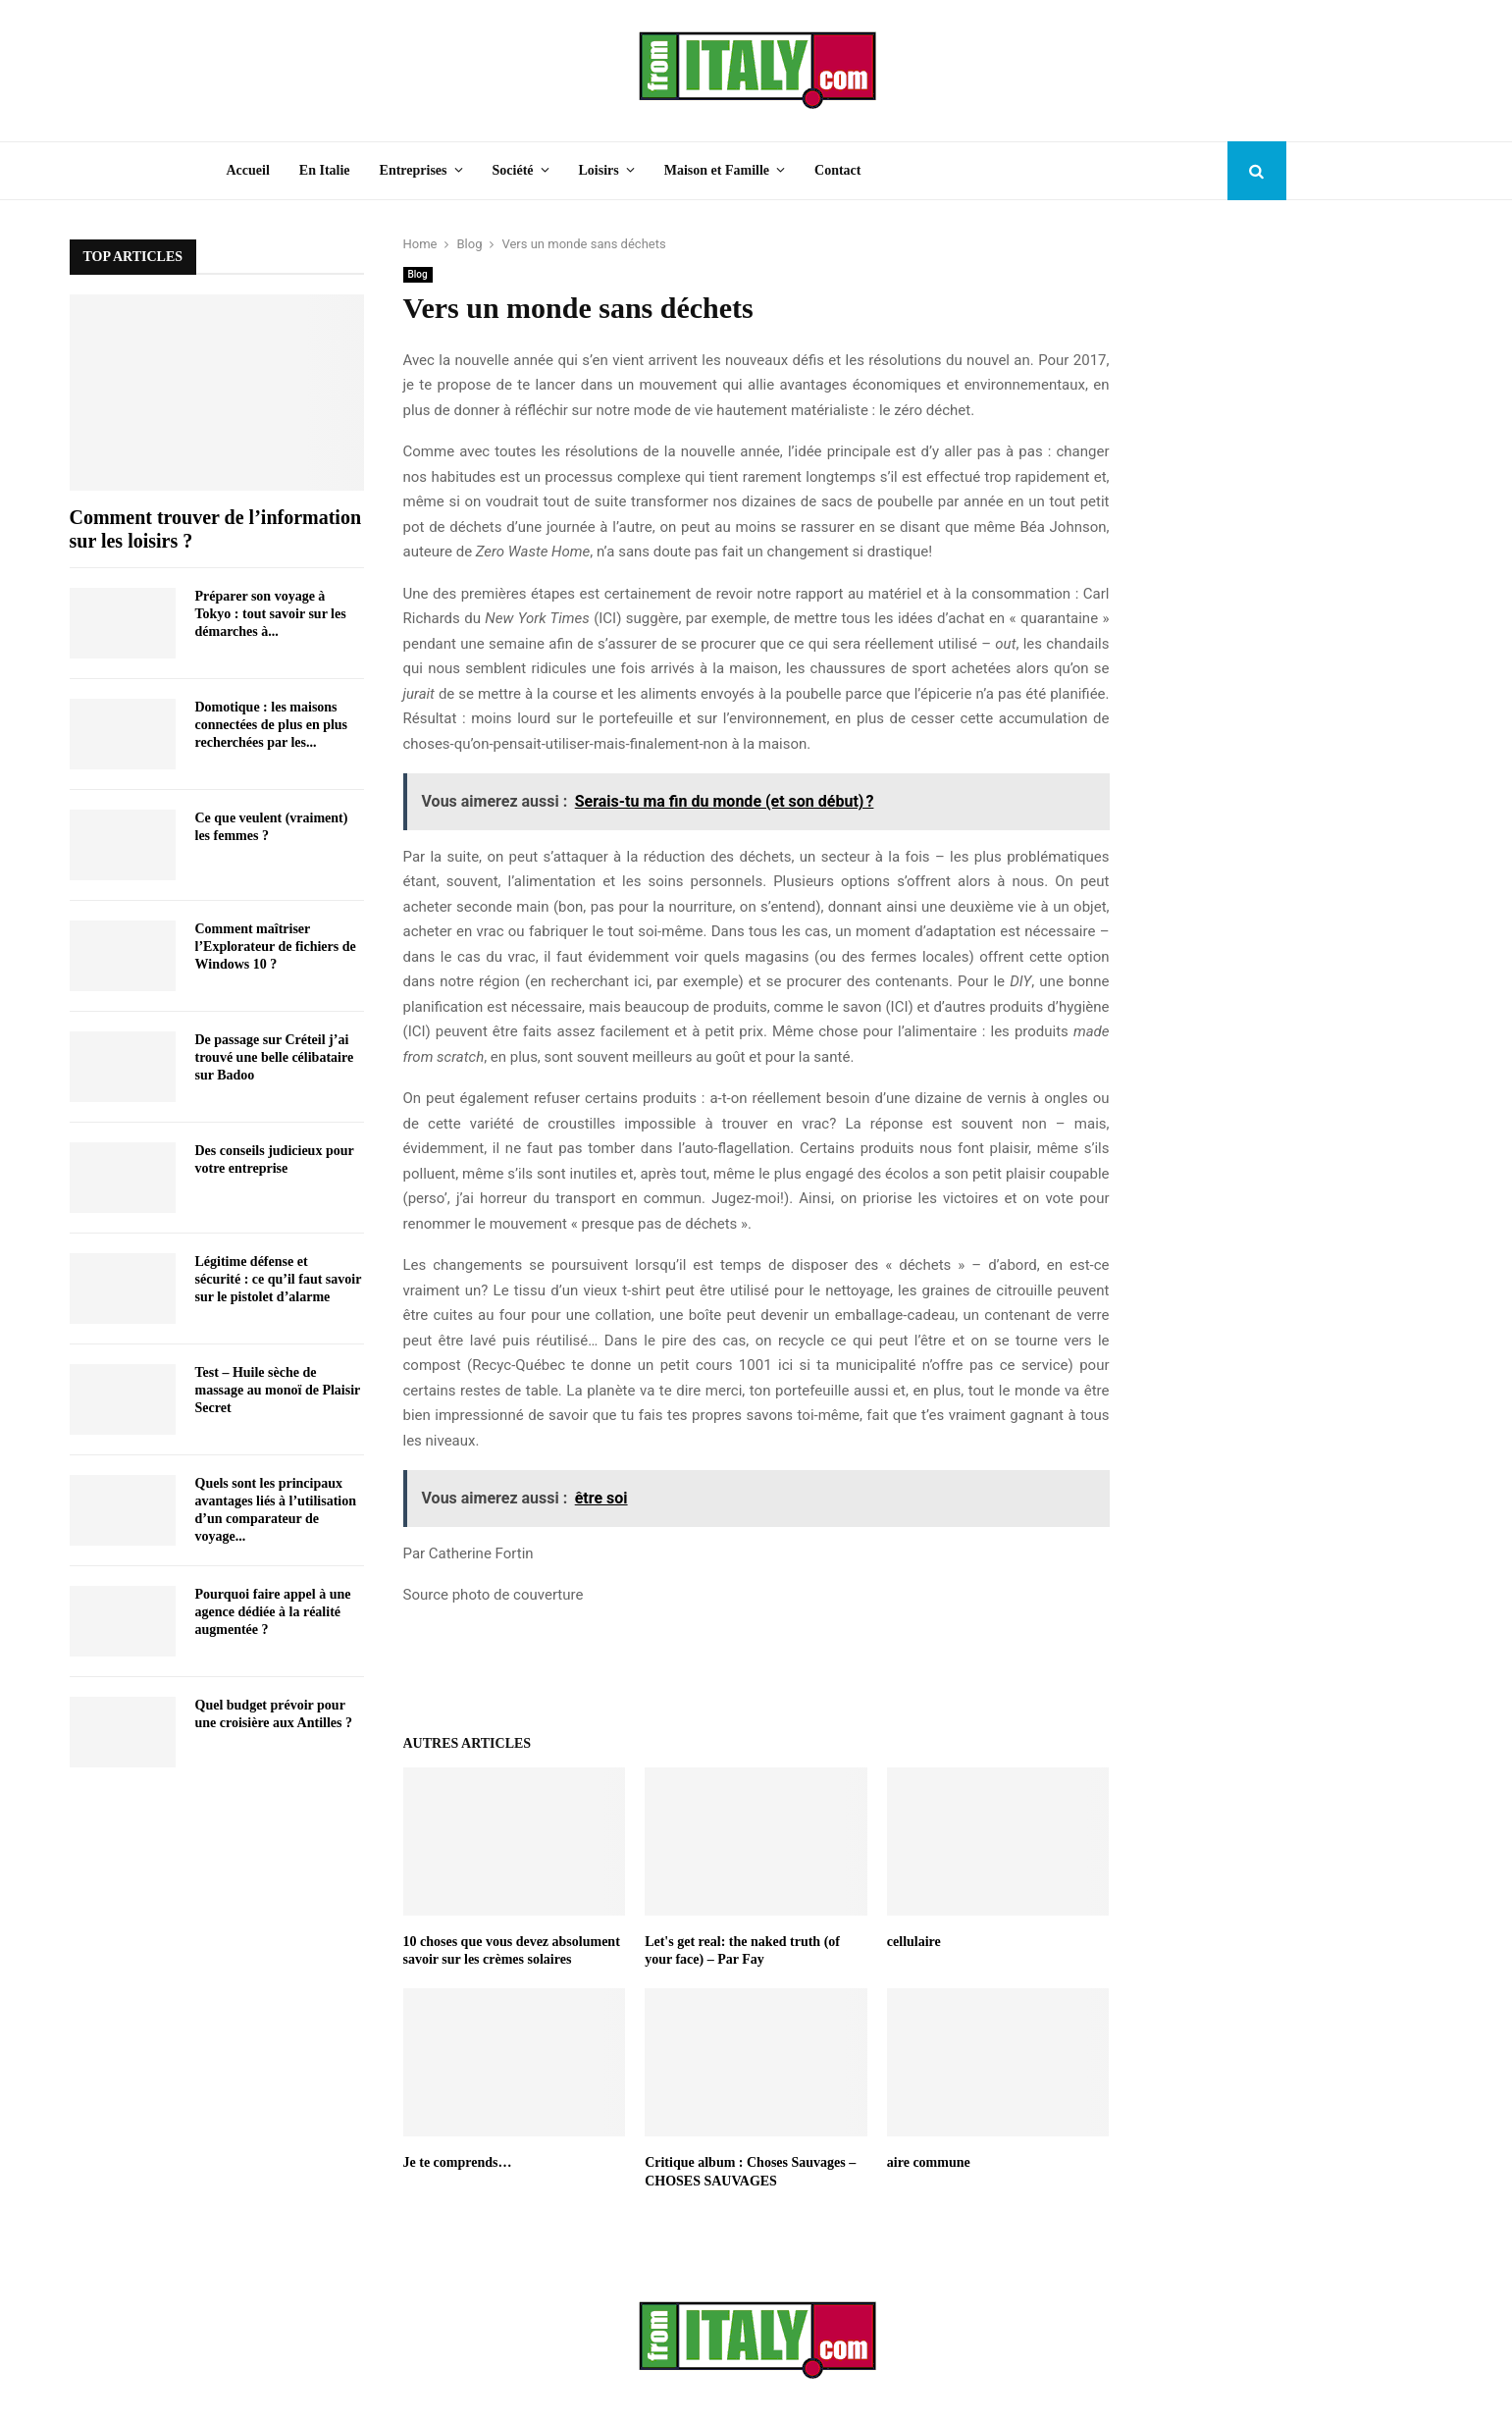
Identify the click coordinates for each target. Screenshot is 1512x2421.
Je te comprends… (457, 2162)
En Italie (324, 170)
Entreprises (413, 170)
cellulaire (914, 1941)
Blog (418, 274)
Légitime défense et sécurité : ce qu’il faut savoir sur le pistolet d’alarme (278, 1279)
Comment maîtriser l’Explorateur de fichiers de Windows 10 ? (275, 946)
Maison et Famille (716, 170)
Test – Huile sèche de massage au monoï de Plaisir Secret (278, 1390)
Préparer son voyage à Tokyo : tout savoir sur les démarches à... (270, 614)
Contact (837, 170)
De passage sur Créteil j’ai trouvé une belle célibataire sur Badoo (274, 1057)
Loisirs (599, 170)
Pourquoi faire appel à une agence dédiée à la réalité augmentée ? (273, 1612)
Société (513, 170)
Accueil (248, 170)
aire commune (928, 2162)
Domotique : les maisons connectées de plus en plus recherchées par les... (271, 725)
